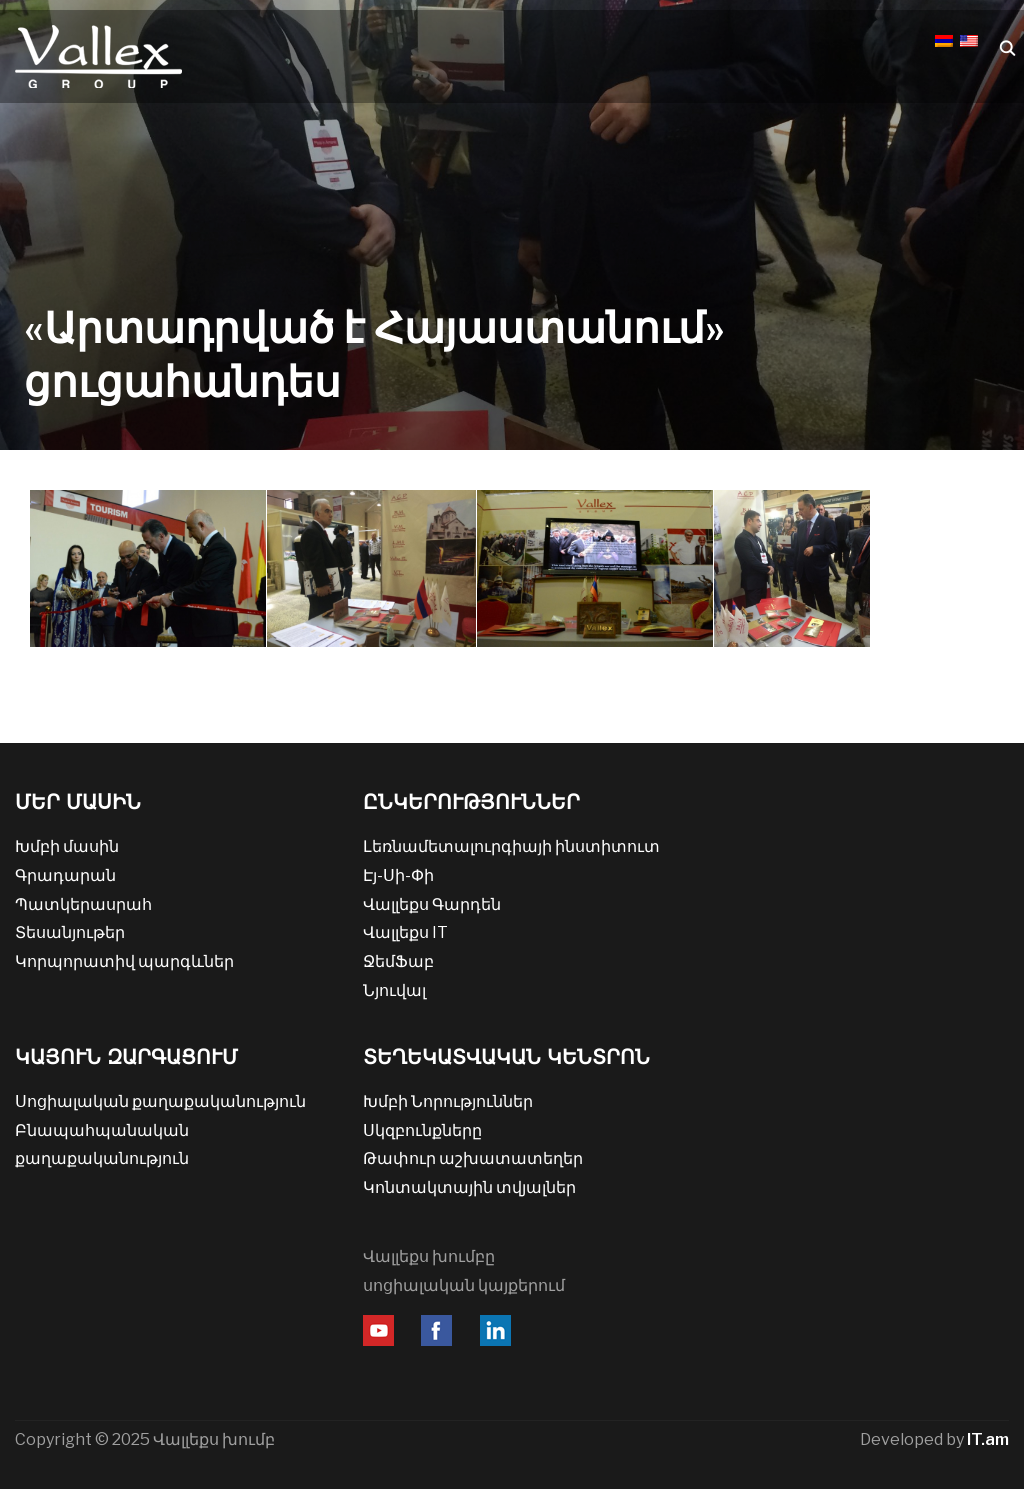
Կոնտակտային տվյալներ (469, 1187)
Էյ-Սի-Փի (398, 875)
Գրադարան (65, 875)
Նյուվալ (394, 990)
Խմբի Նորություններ (448, 1101)
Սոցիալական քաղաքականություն (160, 1101)
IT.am (988, 1439)
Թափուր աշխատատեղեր (473, 1158)
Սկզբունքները (422, 1130)
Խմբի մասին (67, 846)
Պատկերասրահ (83, 904)
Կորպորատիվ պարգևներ (124, 961)
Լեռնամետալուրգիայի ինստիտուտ (511, 846)
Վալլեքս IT (405, 932)
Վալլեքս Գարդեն (432, 904)
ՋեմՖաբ (398, 961)
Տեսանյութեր (70, 932)
